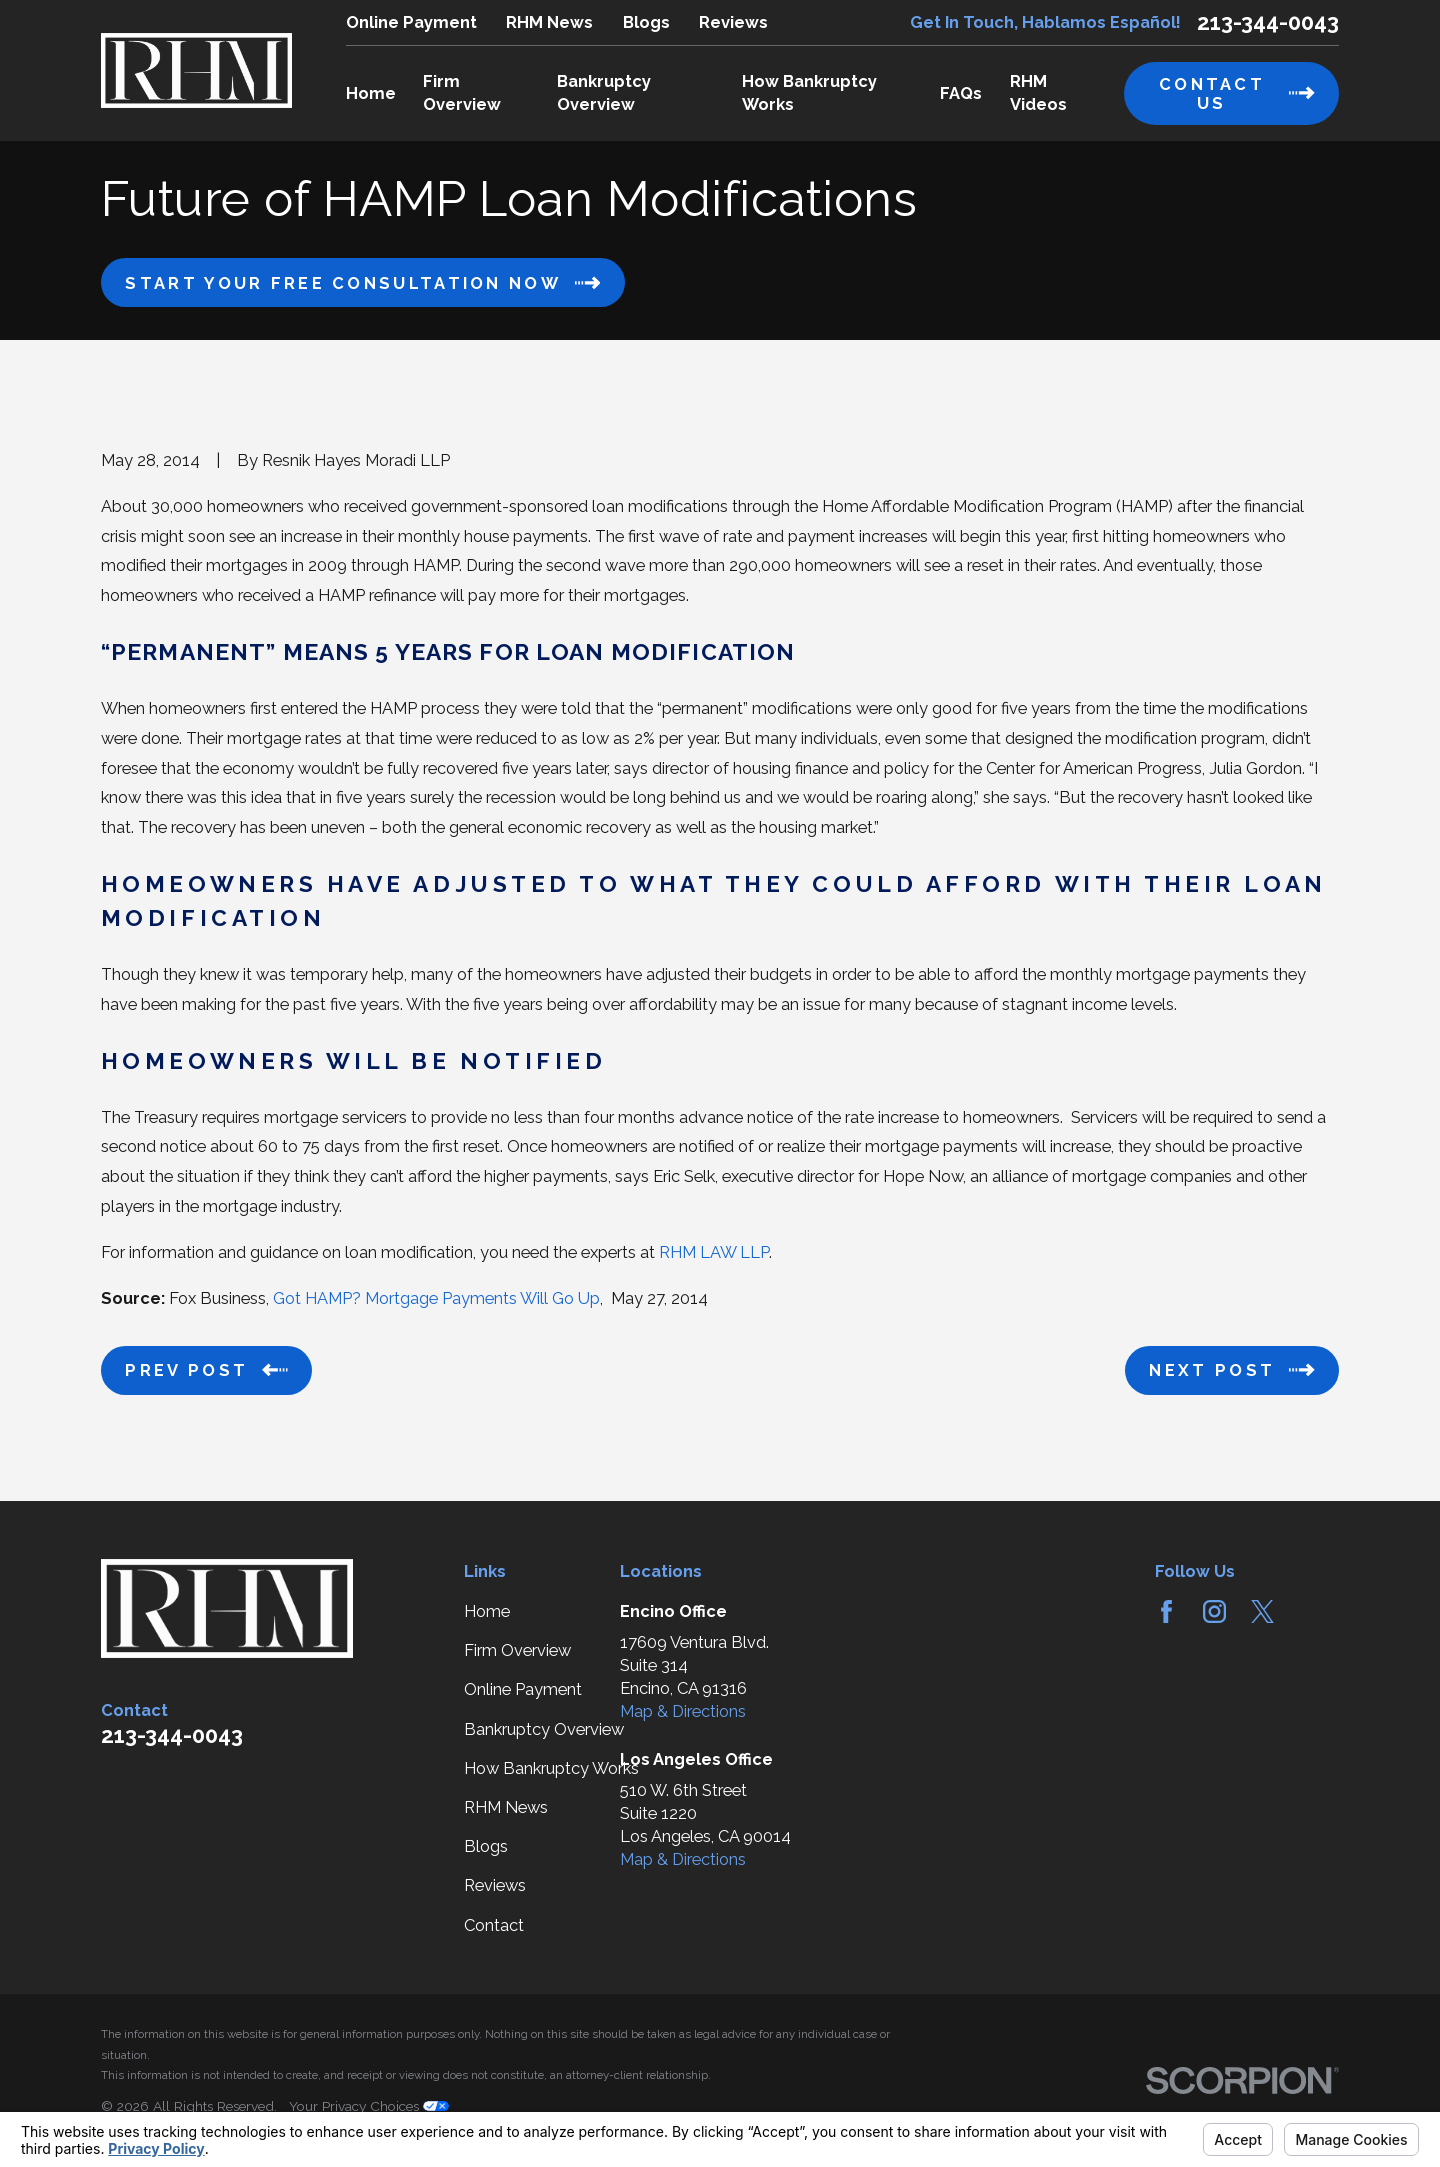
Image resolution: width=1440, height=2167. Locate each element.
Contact (494, 1925)
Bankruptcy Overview (544, 1729)
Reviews (733, 22)
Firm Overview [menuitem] (462, 93)
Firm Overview (517, 1650)
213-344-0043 (1268, 22)
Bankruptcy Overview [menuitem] (604, 93)
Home (487, 1611)
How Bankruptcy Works (551, 1768)
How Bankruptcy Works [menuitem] (809, 93)
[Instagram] (1214, 1611)
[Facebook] (1166, 1611)
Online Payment (411, 22)
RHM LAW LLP (714, 1252)
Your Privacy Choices (369, 2106)
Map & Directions (683, 1711)
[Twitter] (1262, 1611)
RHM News (549, 22)
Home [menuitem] (371, 93)
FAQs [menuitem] (961, 93)
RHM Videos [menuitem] (1038, 93)
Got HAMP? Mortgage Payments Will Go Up (436, 1298)
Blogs (646, 22)
